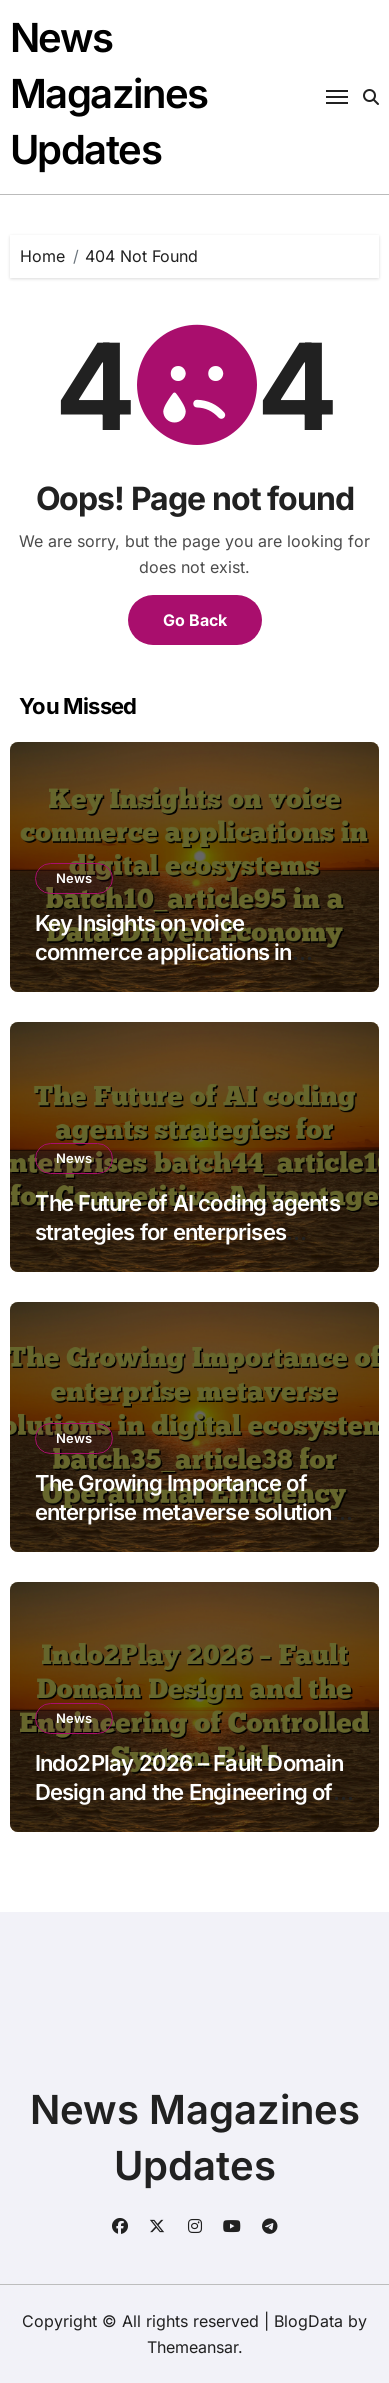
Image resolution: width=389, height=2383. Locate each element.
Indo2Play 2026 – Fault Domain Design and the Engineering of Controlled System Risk (189, 1791)
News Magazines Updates (109, 93)
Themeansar (192, 2347)
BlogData (308, 2321)
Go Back (195, 620)
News (74, 878)
